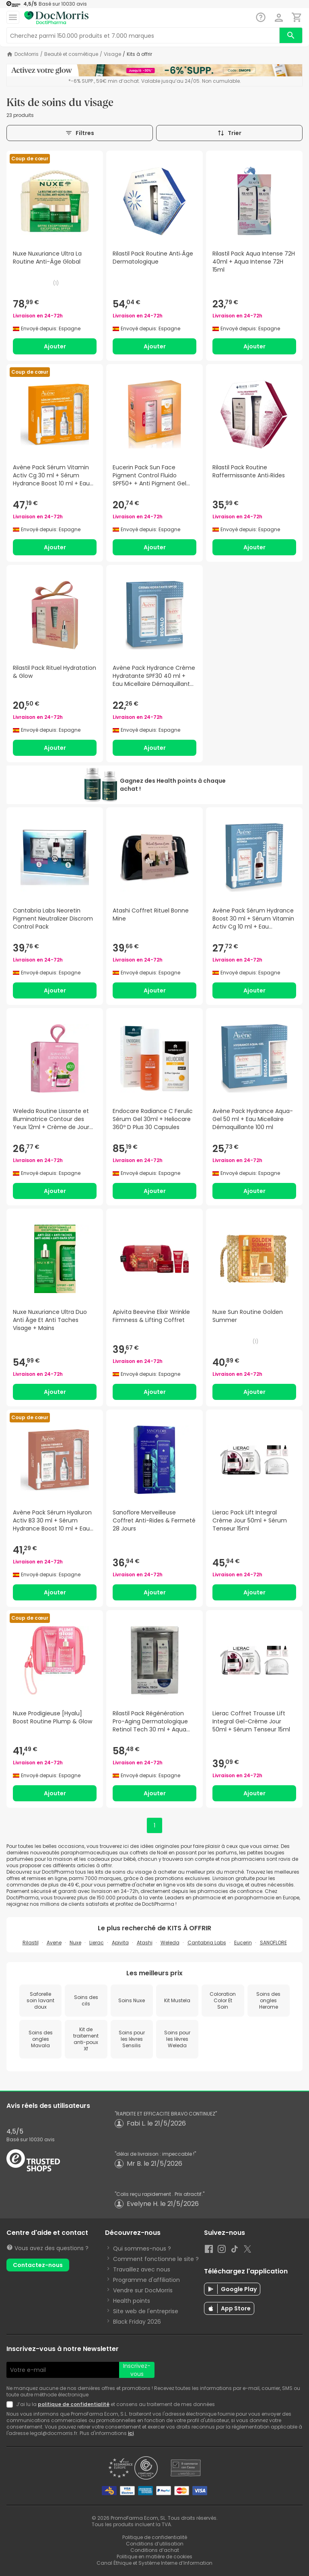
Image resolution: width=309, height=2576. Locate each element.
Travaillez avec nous (141, 2269)
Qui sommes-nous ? (142, 2249)
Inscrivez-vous (136, 2370)
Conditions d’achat (154, 2550)
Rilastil (31, 1942)
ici (131, 2433)
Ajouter (55, 346)
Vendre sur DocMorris (143, 2290)
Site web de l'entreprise (145, 2311)
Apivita (120, 1942)
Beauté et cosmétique (71, 54)
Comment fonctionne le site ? (156, 2259)
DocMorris (26, 54)
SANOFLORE (273, 1942)
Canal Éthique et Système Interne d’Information (154, 2563)
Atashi (144, 1942)
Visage (112, 54)
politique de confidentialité (73, 2404)
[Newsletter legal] (11, 2404)
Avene (54, 1942)
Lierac (96, 1942)
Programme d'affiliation (146, 2280)
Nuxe (75, 1942)
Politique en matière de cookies (154, 2556)
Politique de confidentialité (154, 2537)
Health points (131, 2301)
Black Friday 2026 (137, 2322)
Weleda (170, 1942)
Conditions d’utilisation (154, 2543)
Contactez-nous (38, 2265)
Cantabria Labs (206, 1942)
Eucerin (243, 1942)
